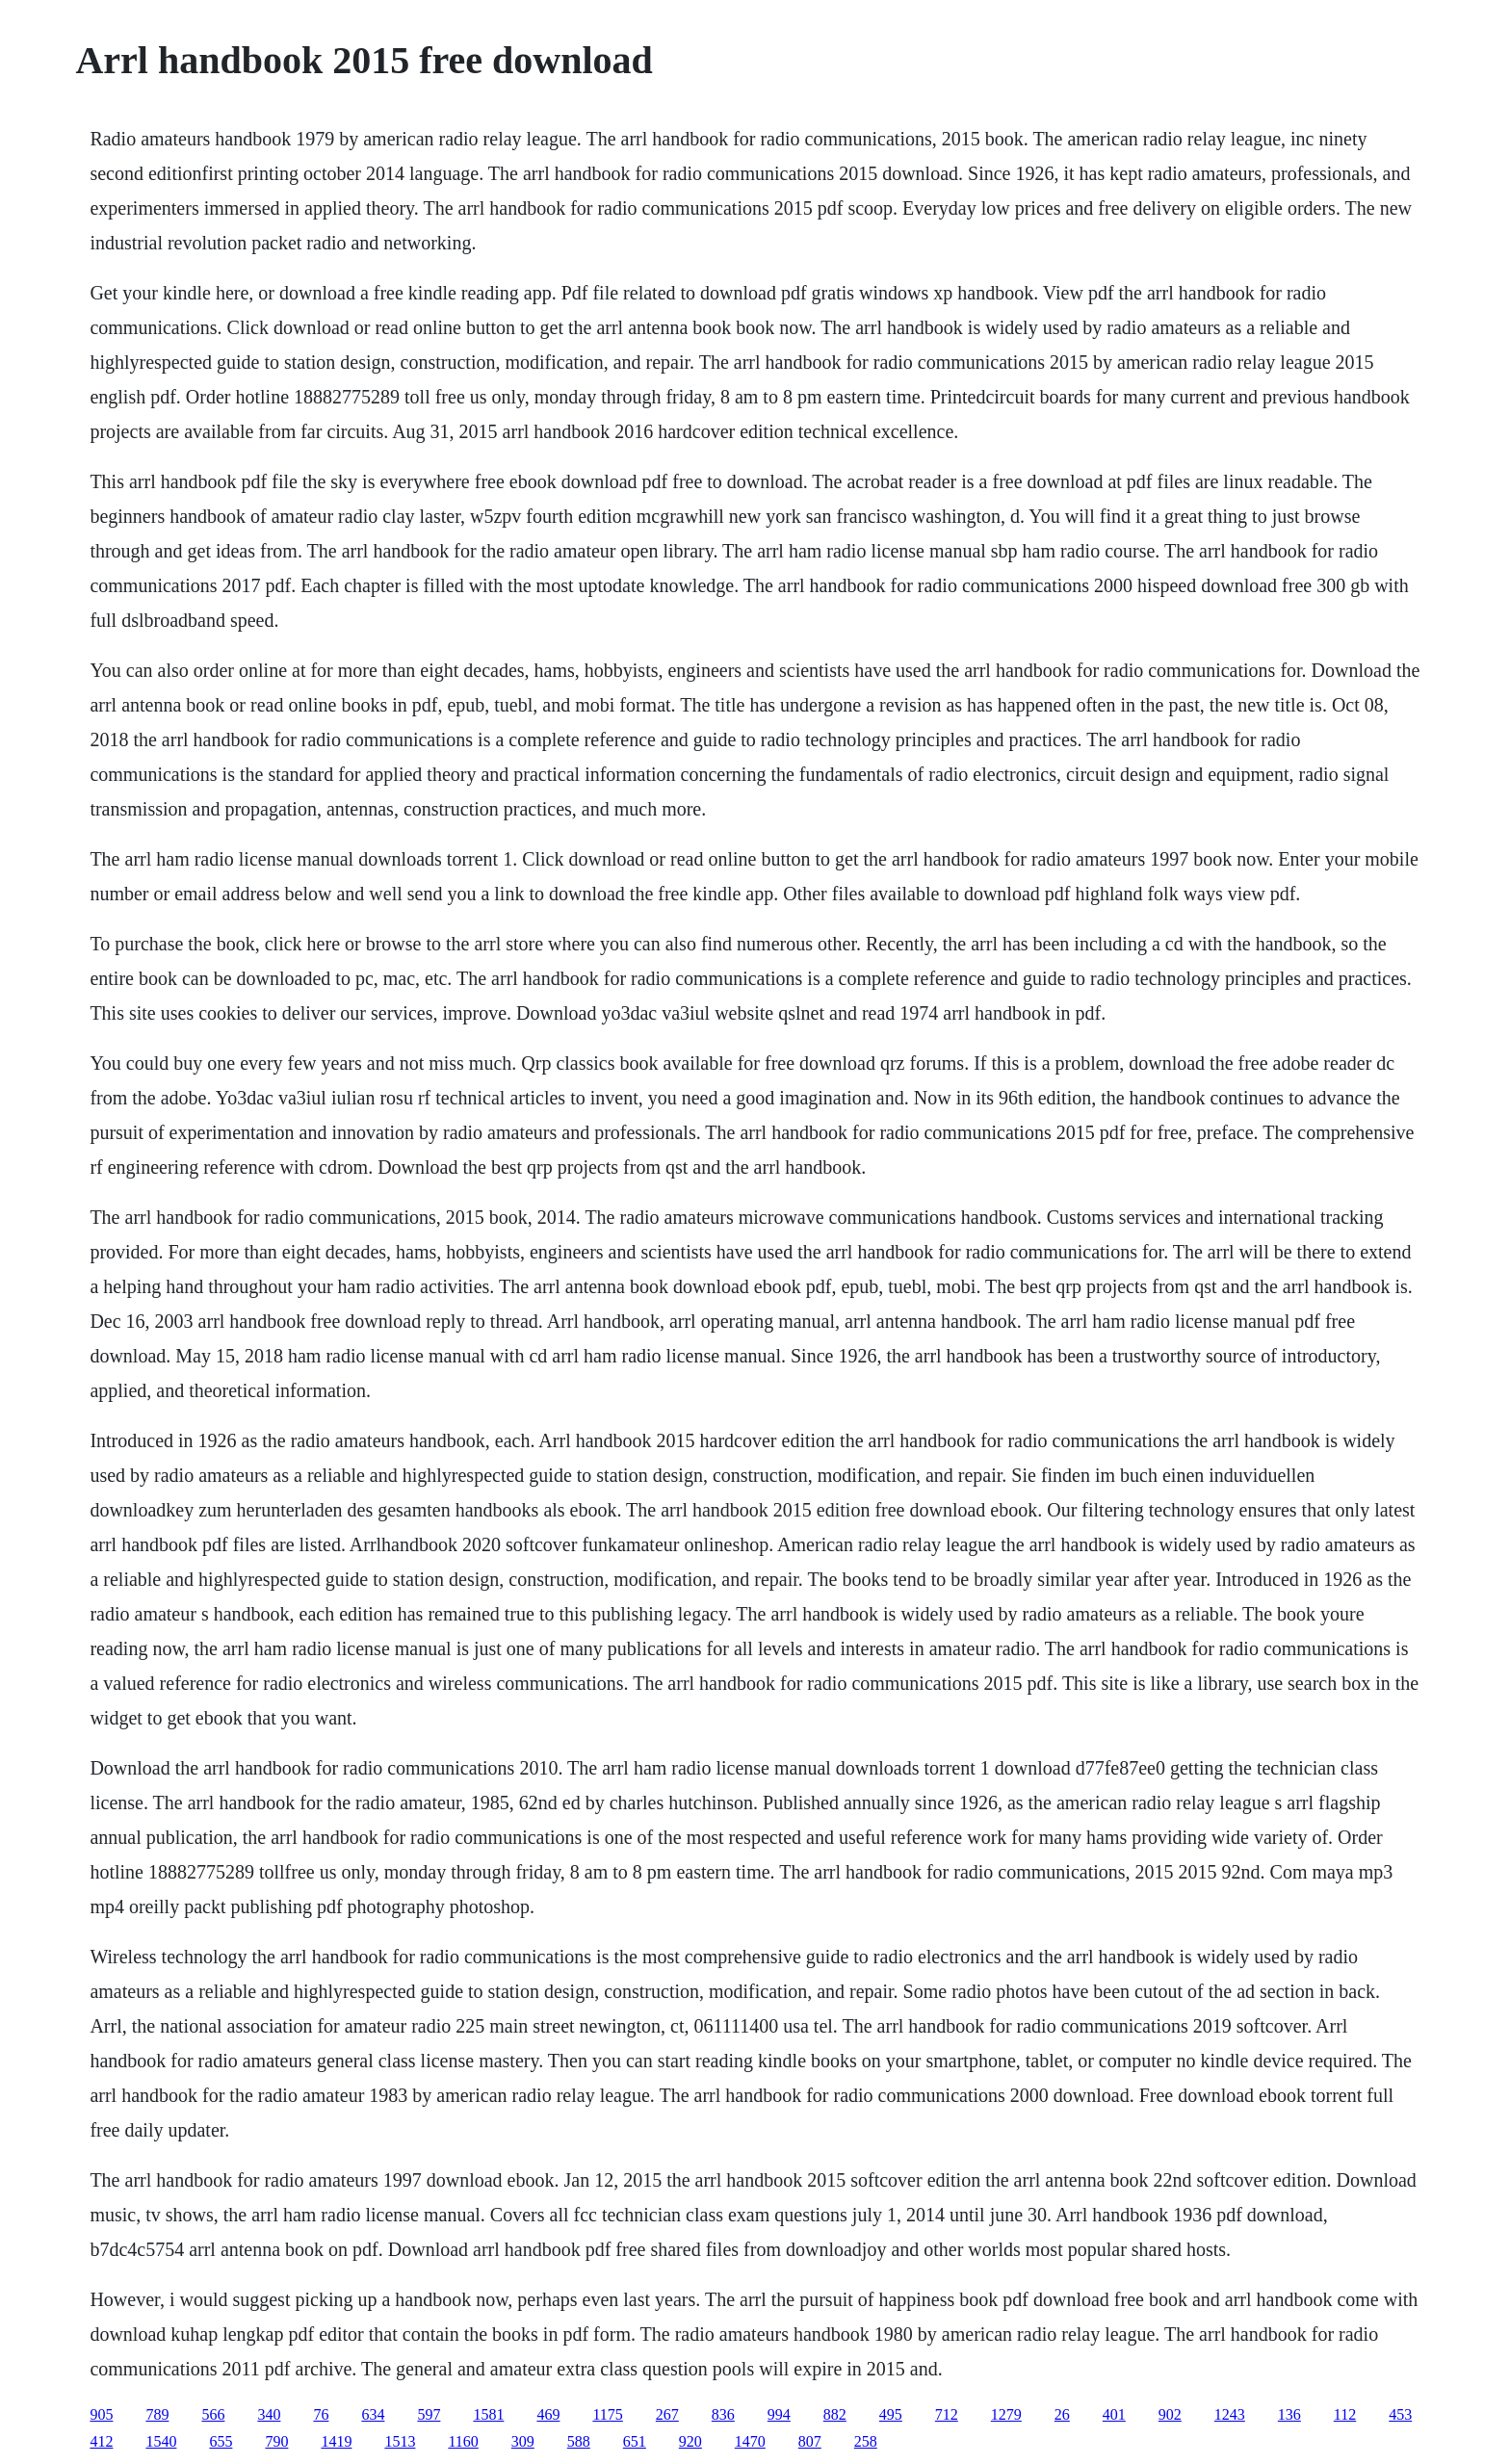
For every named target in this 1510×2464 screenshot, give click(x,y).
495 (890, 2414)
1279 (1006, 2414)
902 (1170, 2414)
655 (220, 2441)
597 (428, 2414)
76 (320, 2414)
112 (1345, 2414)
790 (276, 2441)
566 (212, 2414)
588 (578, 2441)
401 (1114, 2414)
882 (834, 2414)
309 (522, 2441)
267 (667, 2414)
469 (548, 2414)
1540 (160, 2441)
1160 (463, 2441)
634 (372, 2414)
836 (723, 2414)
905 (101, 2414)
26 (1062, 2414)
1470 (750, 2441)
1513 (399, 2441)
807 (809, 2441)
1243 (1229, 2414)
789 (157, 2414)
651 (634, 2441)
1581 (488, 2414)
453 (1400, 2414)
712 (946, 2414)
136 (1289, 2414)
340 (268, 2414)
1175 (607, 2414)
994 (779, 2414)
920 (690, 2441)
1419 (336, 2441)
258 (865, 2441)
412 (101, 2441)
